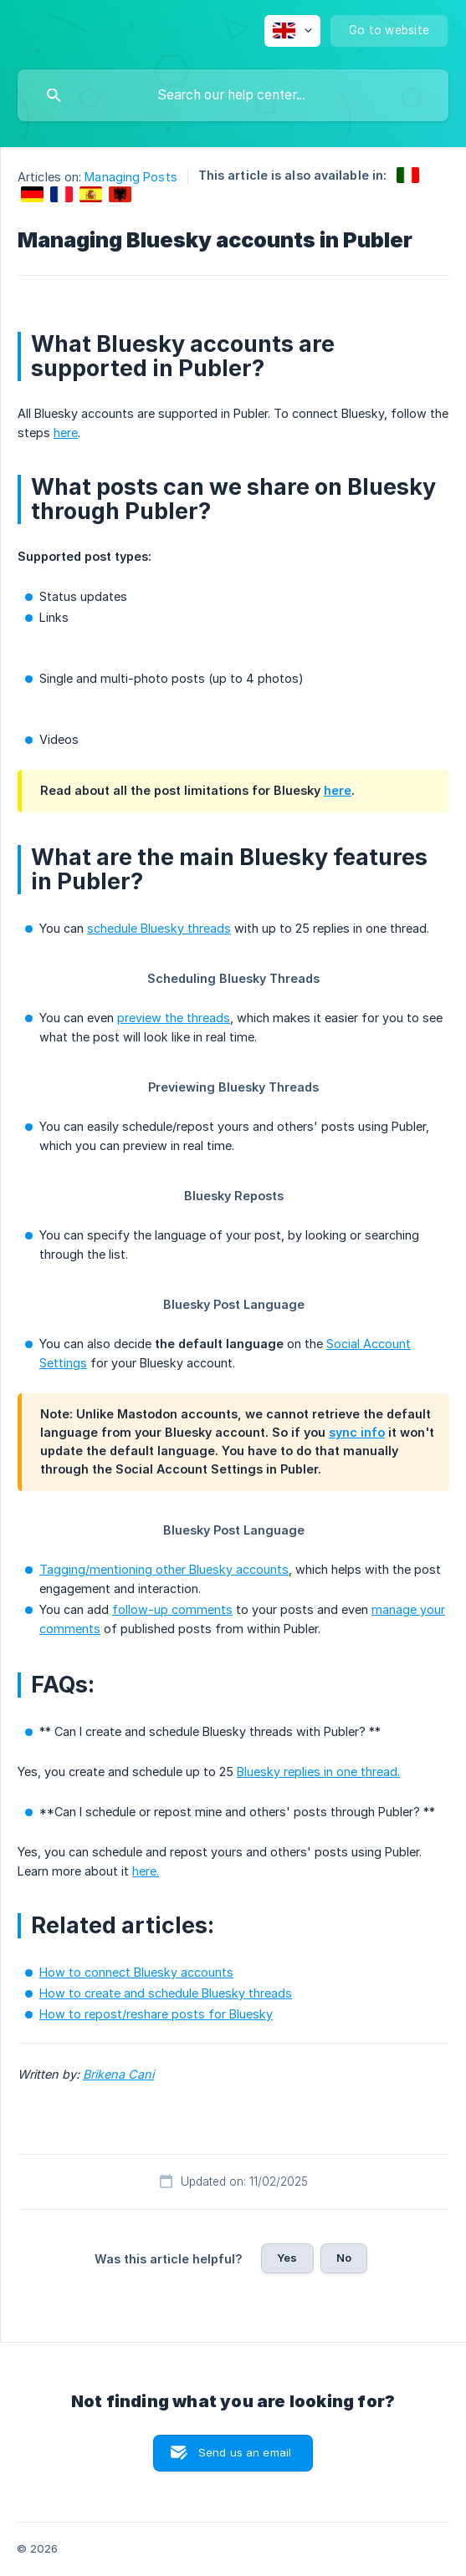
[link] (408, 175)
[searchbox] (233, 95)
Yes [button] (287, 2257)
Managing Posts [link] (130, 177)
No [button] (343, 2257)
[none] (292, 31)
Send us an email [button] (244, 2452)
